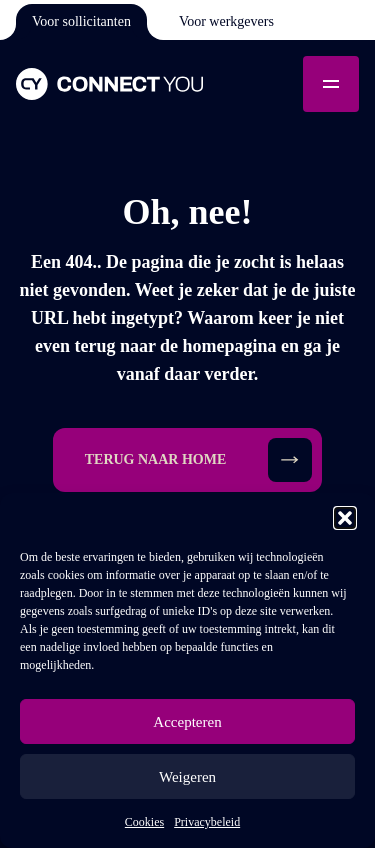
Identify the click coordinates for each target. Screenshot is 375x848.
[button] (345, 518)
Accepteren (187, 722)
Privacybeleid (207, 822)
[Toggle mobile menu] (331, 84)
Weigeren (187, 777)
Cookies (144, 822)
